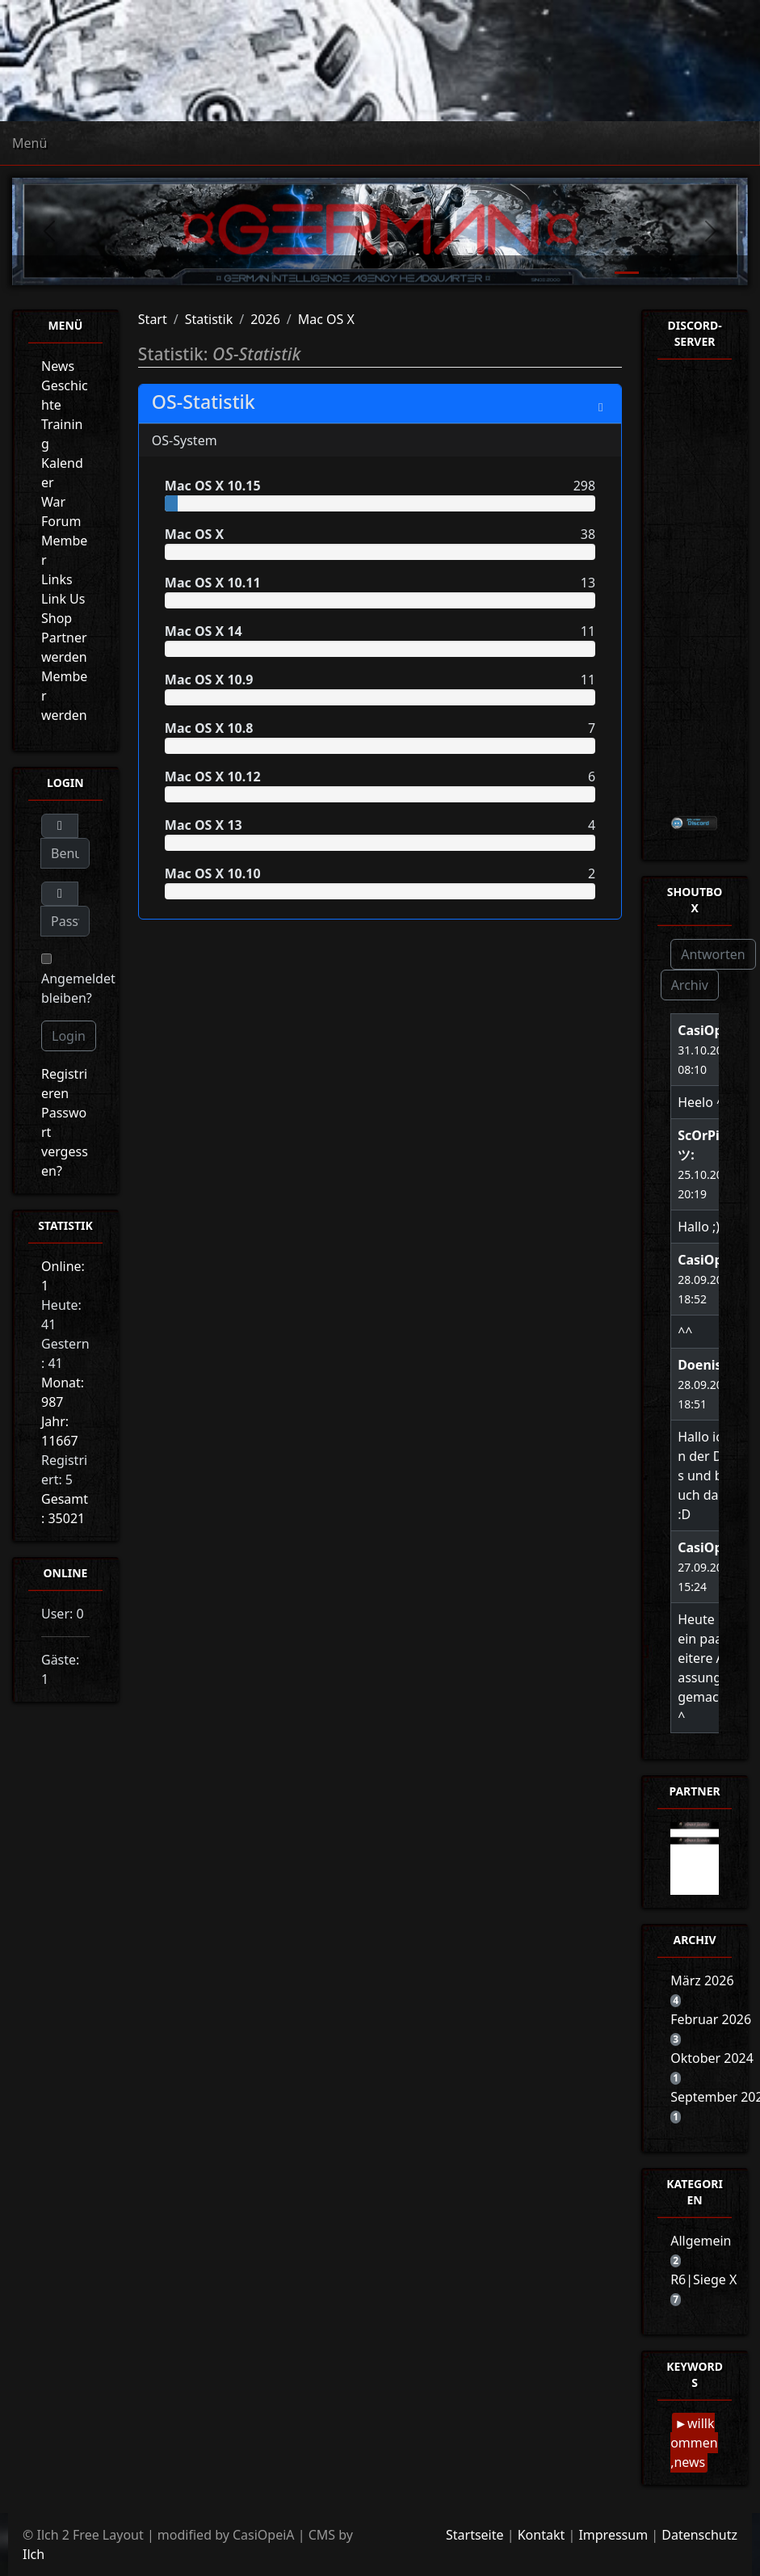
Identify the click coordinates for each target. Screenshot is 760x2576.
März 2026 (701, 1980)
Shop (56, 618)
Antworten (713, 954)
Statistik (209, 319)
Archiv (689, 985)
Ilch (33, 2554)
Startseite (475, 2535)
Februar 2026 (710, 2019)
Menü (29, 143)
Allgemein (700, 2241)
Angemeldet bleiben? (78, 980)
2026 (265, 319)
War (53, 502)
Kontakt (541, 2535)
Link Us (63, 599)
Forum (61, 521)
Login (69, 1036)
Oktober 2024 (712, 2058)
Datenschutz (699, 2535)
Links (57, 579)
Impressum (613, 2535)
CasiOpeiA (710, 1030)
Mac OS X (326, 319)
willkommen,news (694, 2442)
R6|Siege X (703, 2279)
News (57, 366)
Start (152, 319)
